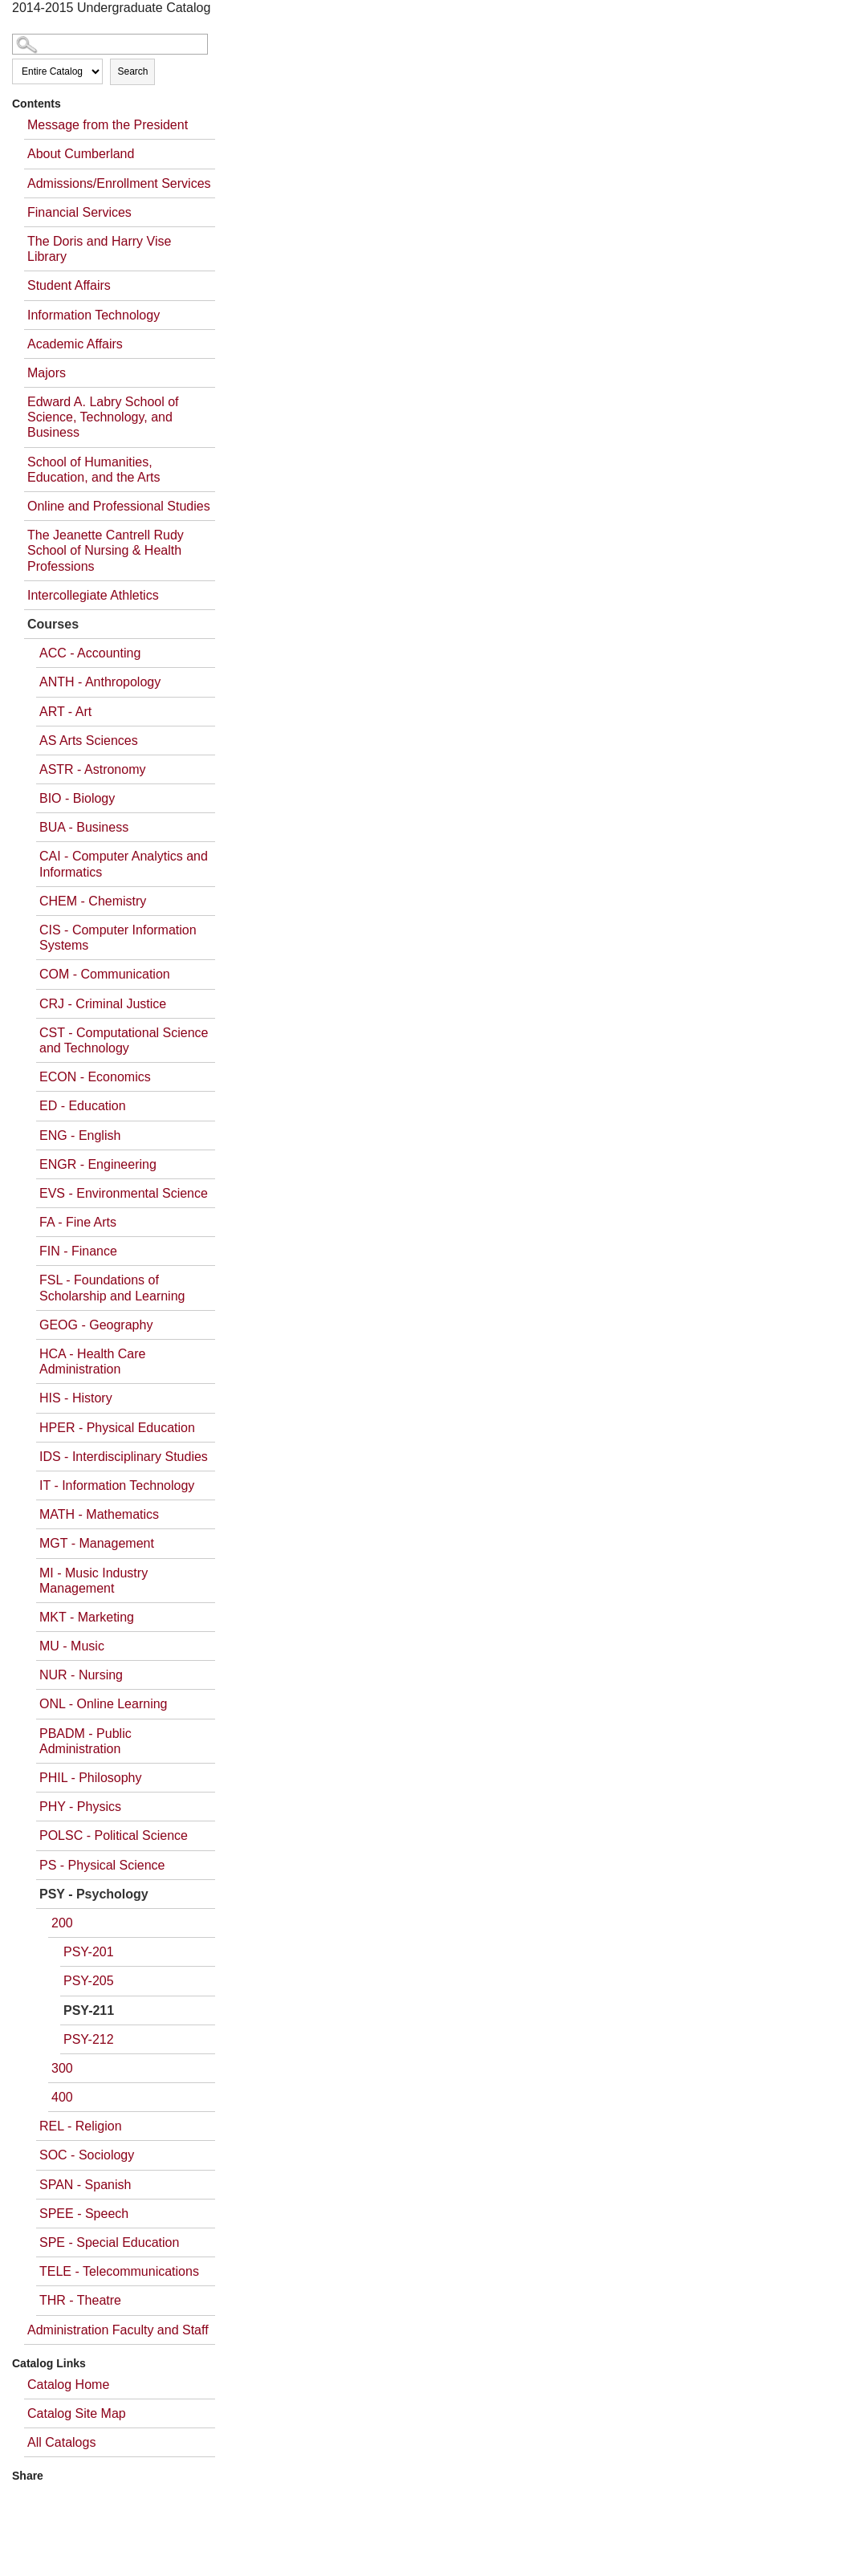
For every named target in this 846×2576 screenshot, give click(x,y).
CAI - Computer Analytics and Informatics (123, 863)
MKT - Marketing (86, 1617)
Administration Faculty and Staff (118, 2330)
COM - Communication (104, 974)
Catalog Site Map (76, 2413)
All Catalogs (61, 2442)
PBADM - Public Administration (85, 1741)
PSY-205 (88, 1981)
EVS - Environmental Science (123, 1193)
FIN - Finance (78, 1251)
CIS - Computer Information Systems (118, 937)
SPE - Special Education (109, 2242)
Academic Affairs (75, 344)
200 (62, 1923)
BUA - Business (83, 827)
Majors (46, 373)
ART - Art (65, 711)
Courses (53, 624)
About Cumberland (80, 154)
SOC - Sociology (86, 2155)
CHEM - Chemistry (92, 901)
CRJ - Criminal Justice (102, 1004)
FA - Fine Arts (77, 1222)
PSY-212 (88, 2039)
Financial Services (79, 212)
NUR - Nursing (81, 1675)
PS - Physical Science (102, 1865)
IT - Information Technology (116, 1485)
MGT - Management (96, 1543)
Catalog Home (68, 2384)
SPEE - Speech (83, 2213)
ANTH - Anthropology (100, 682)
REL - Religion (80, 2126)
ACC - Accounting (89, 653)
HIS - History (75, 1398)
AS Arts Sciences (88, 740)
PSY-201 (88, 1952)
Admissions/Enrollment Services (119, 183)
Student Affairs (69, 285)
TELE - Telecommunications (119, 2271)
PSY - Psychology (93, 1894)
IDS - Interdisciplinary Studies (123, 1456)
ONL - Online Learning (103, 1704)
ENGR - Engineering (98, 1164)
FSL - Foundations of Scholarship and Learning (112, 1287)
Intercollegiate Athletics (93, 595)
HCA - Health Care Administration (92, 1361)
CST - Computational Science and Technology (123, 1040)
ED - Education (82, 1106)
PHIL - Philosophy (90, 1777)
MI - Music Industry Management (93, 1580)
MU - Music (71, 1646)
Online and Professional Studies (118, 506)
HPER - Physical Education (117, 1428)
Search (132, 71)
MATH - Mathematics (99, 1514)
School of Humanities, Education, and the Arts (93, 469)
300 (62, 2068)
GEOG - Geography (96, 1325)
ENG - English (79, 1135)
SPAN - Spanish (85, 2184)
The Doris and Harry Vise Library (99, 248)
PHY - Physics (80, 1806)
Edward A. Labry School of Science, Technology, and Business (103, 417)
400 (62, 2097)
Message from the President (107, 125)
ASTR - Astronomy (92, 769)
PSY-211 (88, 2010)
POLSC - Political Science (113, 1835)
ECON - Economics (95, 1077)
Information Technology (93, 315)
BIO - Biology (77, 798)
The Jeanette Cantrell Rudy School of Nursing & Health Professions (105, 550)
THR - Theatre (80, 2300)
